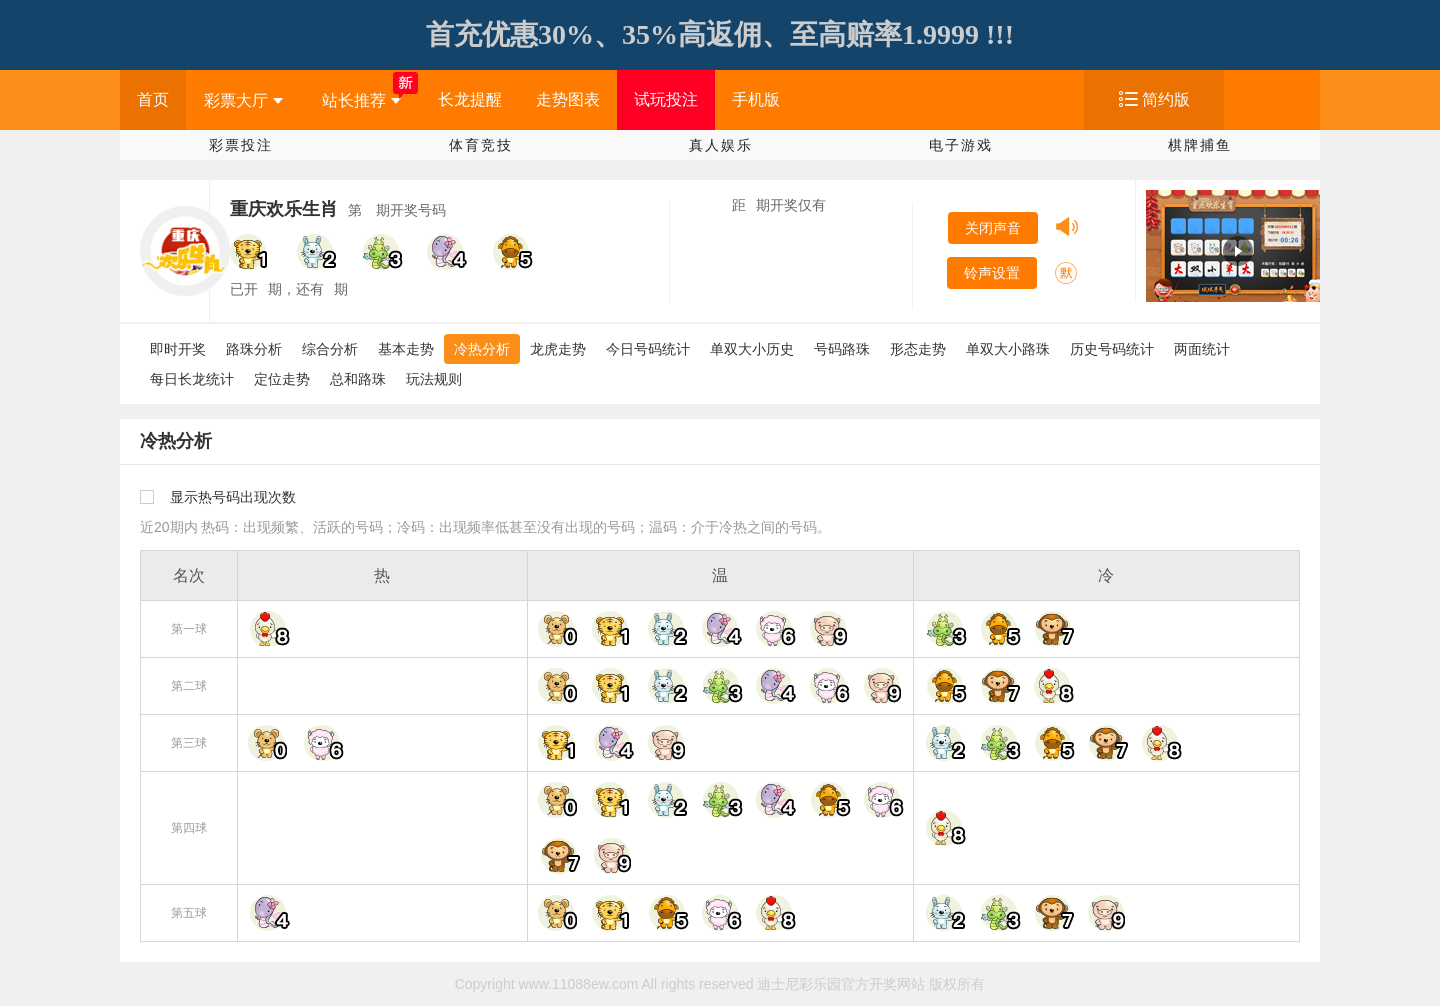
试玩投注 (666, 99)
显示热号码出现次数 (233, 497)
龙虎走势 (558, 349)
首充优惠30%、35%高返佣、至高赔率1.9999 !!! (720, 34)
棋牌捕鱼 (1200, 145)
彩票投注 (241, 145)
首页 (153, 99)
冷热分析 (482, 349)
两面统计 (1202, 349)
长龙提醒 (470, 99)
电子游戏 (961, 145)
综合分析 (330, 349)
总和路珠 (358, 379)
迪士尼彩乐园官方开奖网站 (841, 984)
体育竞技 (481, 145)
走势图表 (568, 99)
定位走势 (282, 379)
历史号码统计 (1112, 349)
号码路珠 (842, 349)
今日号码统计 (648, 349)
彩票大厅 (243, 100)
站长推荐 (361, 100)
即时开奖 (178, 349)
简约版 (1166, 99)
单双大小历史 (752, 349)
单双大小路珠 (1008, 349)
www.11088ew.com (579, 984)
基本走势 (406, 349)
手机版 (756, 99)
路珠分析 (254, 349)
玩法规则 (434, 379)
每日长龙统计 (192, 379)
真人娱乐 (721, 145)
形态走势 (918, 349)
